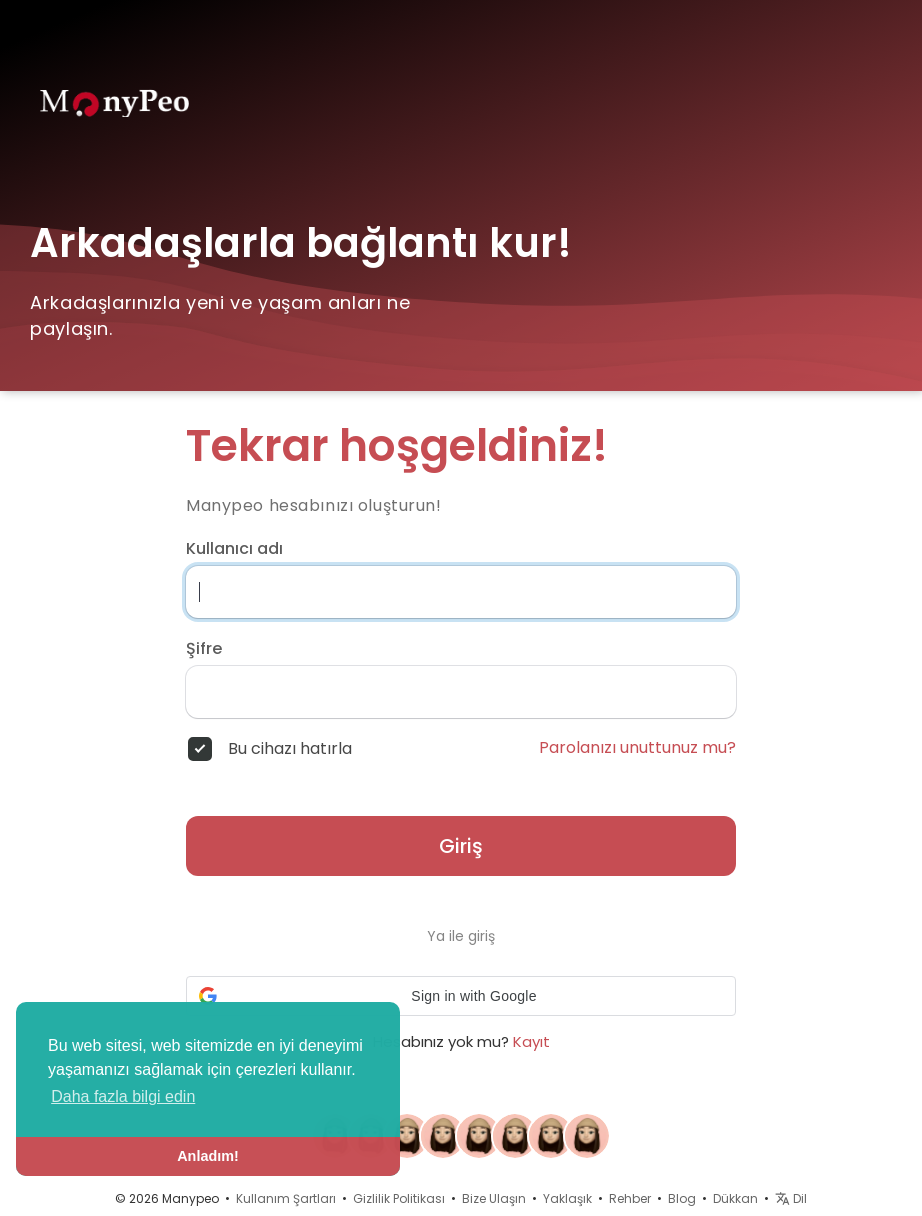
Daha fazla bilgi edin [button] (123, 1096)
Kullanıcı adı (234, 549)
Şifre (204, 649)
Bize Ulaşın (494, 1198)
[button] (461, 996)
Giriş (461, 846)
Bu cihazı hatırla (290, 749)
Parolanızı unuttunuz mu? (637, 748)
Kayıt (531, 1041)
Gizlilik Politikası (399, 1198)
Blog (682, 1198)
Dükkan (735, 1198)
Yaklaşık (567, 1198)
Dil (791, 1198)
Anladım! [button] (208, 1156)
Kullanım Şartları (286, 1198)
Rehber (630, 1198)
